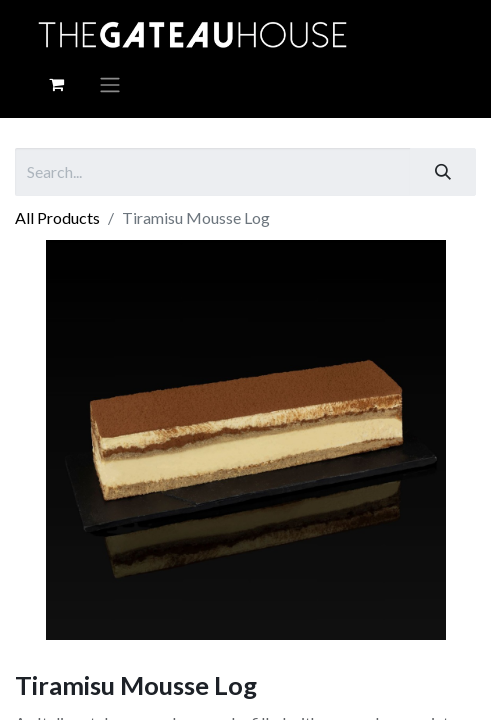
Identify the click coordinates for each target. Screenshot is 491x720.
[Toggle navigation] (110, 84)
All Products (57, 217)
